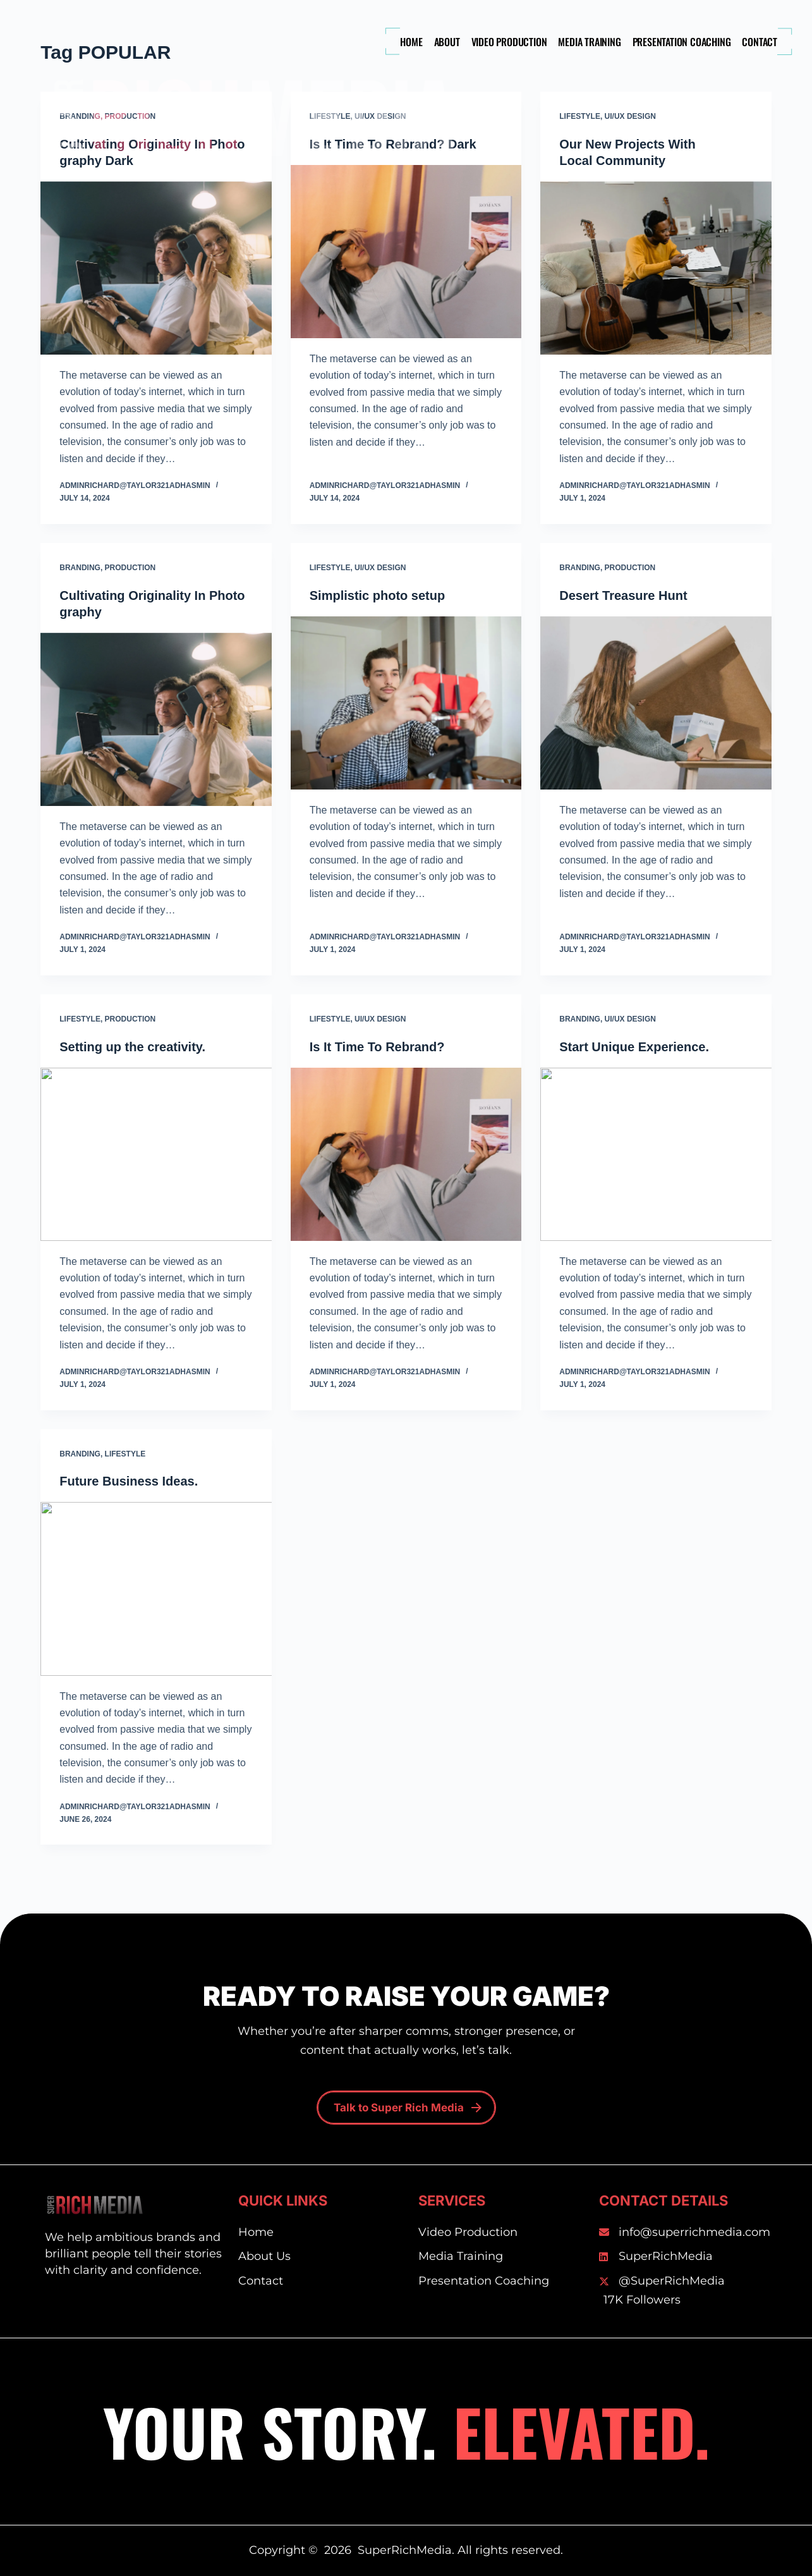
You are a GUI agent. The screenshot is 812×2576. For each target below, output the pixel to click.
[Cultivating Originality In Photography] (156, 719)
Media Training (589, 42)
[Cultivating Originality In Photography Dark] (156, 268)
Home (411, 42)
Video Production (509, 42)
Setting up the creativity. (132, 1047)
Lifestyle (579, 116)
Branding (79, 567)
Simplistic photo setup (377, 595)
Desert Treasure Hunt (623, 595)
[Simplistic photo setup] (406, 703)
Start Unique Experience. (634, 1047)
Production (130, 567)
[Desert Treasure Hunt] (656, 703)
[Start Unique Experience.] (656, 1154)
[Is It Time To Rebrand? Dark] (406, 251)
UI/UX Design (630, 116)
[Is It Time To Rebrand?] (406, 1154)
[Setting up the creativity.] (156, 1154)
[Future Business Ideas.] (156, 1588)
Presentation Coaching (682, 42)
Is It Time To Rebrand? (377, 1047)
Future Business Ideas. (128, 1481)
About (447, 42)
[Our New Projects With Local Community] (656, 268)
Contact (759, 42)
